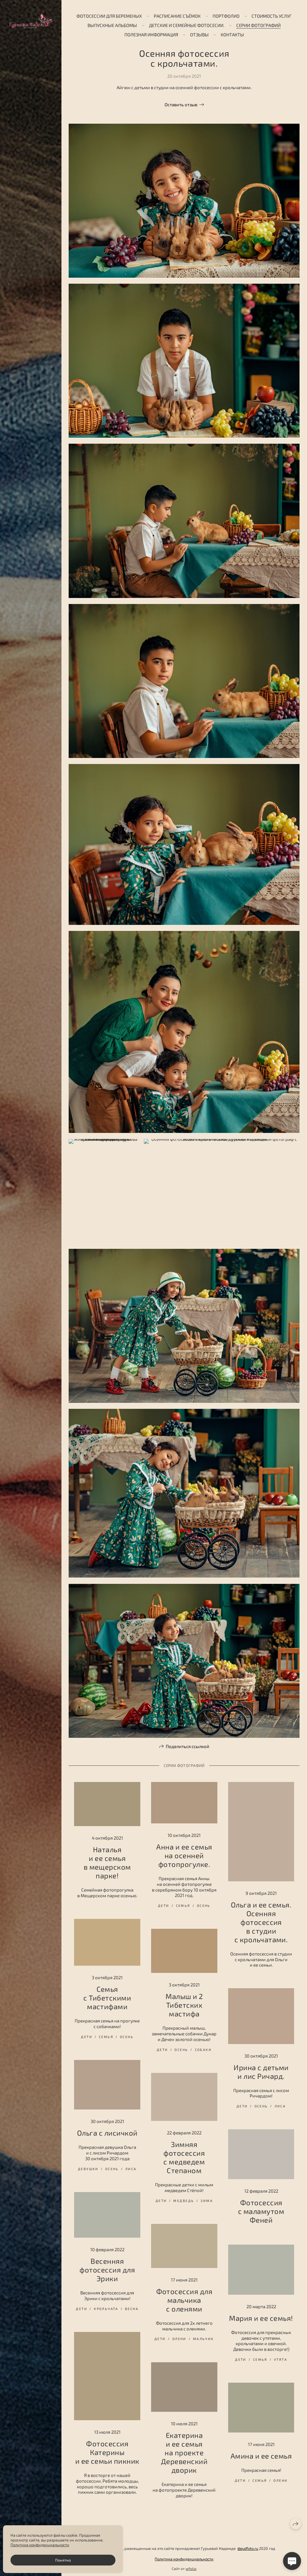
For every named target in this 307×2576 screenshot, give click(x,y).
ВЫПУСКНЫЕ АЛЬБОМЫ (112, 25)
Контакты (232, 34)
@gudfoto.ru (247, 2548)
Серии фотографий (258, 25)
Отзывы (199, 34)
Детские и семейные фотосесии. (186, 25)
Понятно (63, 2560)
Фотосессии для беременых (109, 16)
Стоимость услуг (272, 16)
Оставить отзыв (181, 104)
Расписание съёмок (177, 16)
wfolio (191, 2568)
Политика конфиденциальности (184, 2558)
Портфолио (226, 16)
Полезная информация (151, 34)
